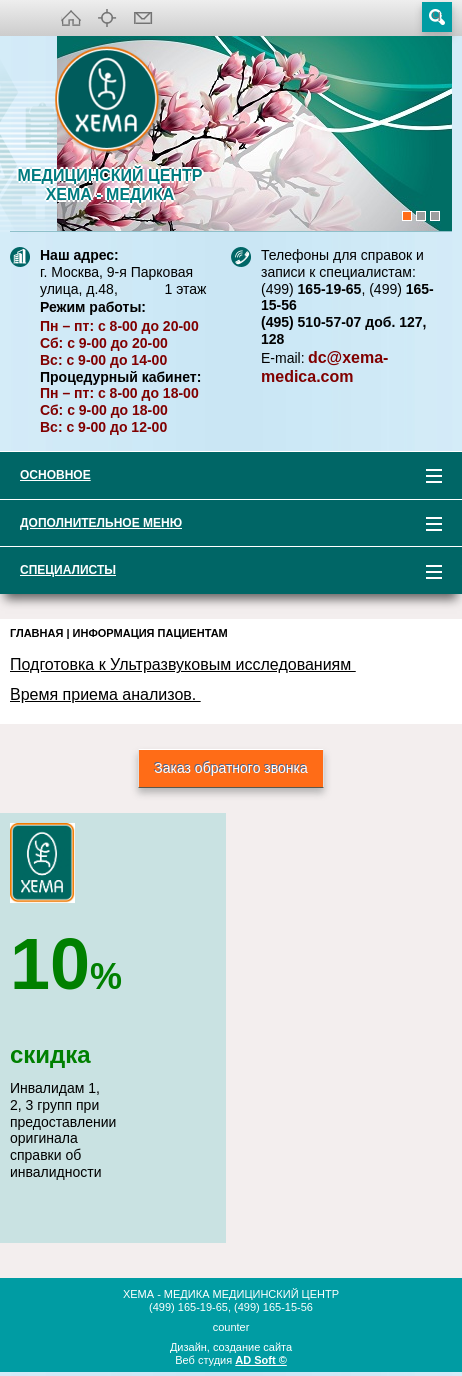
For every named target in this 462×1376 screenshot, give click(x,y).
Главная (36, 633)
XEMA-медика (110, 101)
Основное (221, 478)
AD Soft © (261, 1360)
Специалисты (221, 573)
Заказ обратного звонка (231, 768)
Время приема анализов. (105, 694)
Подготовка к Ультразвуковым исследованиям (183, 664)
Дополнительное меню (221, 526)
